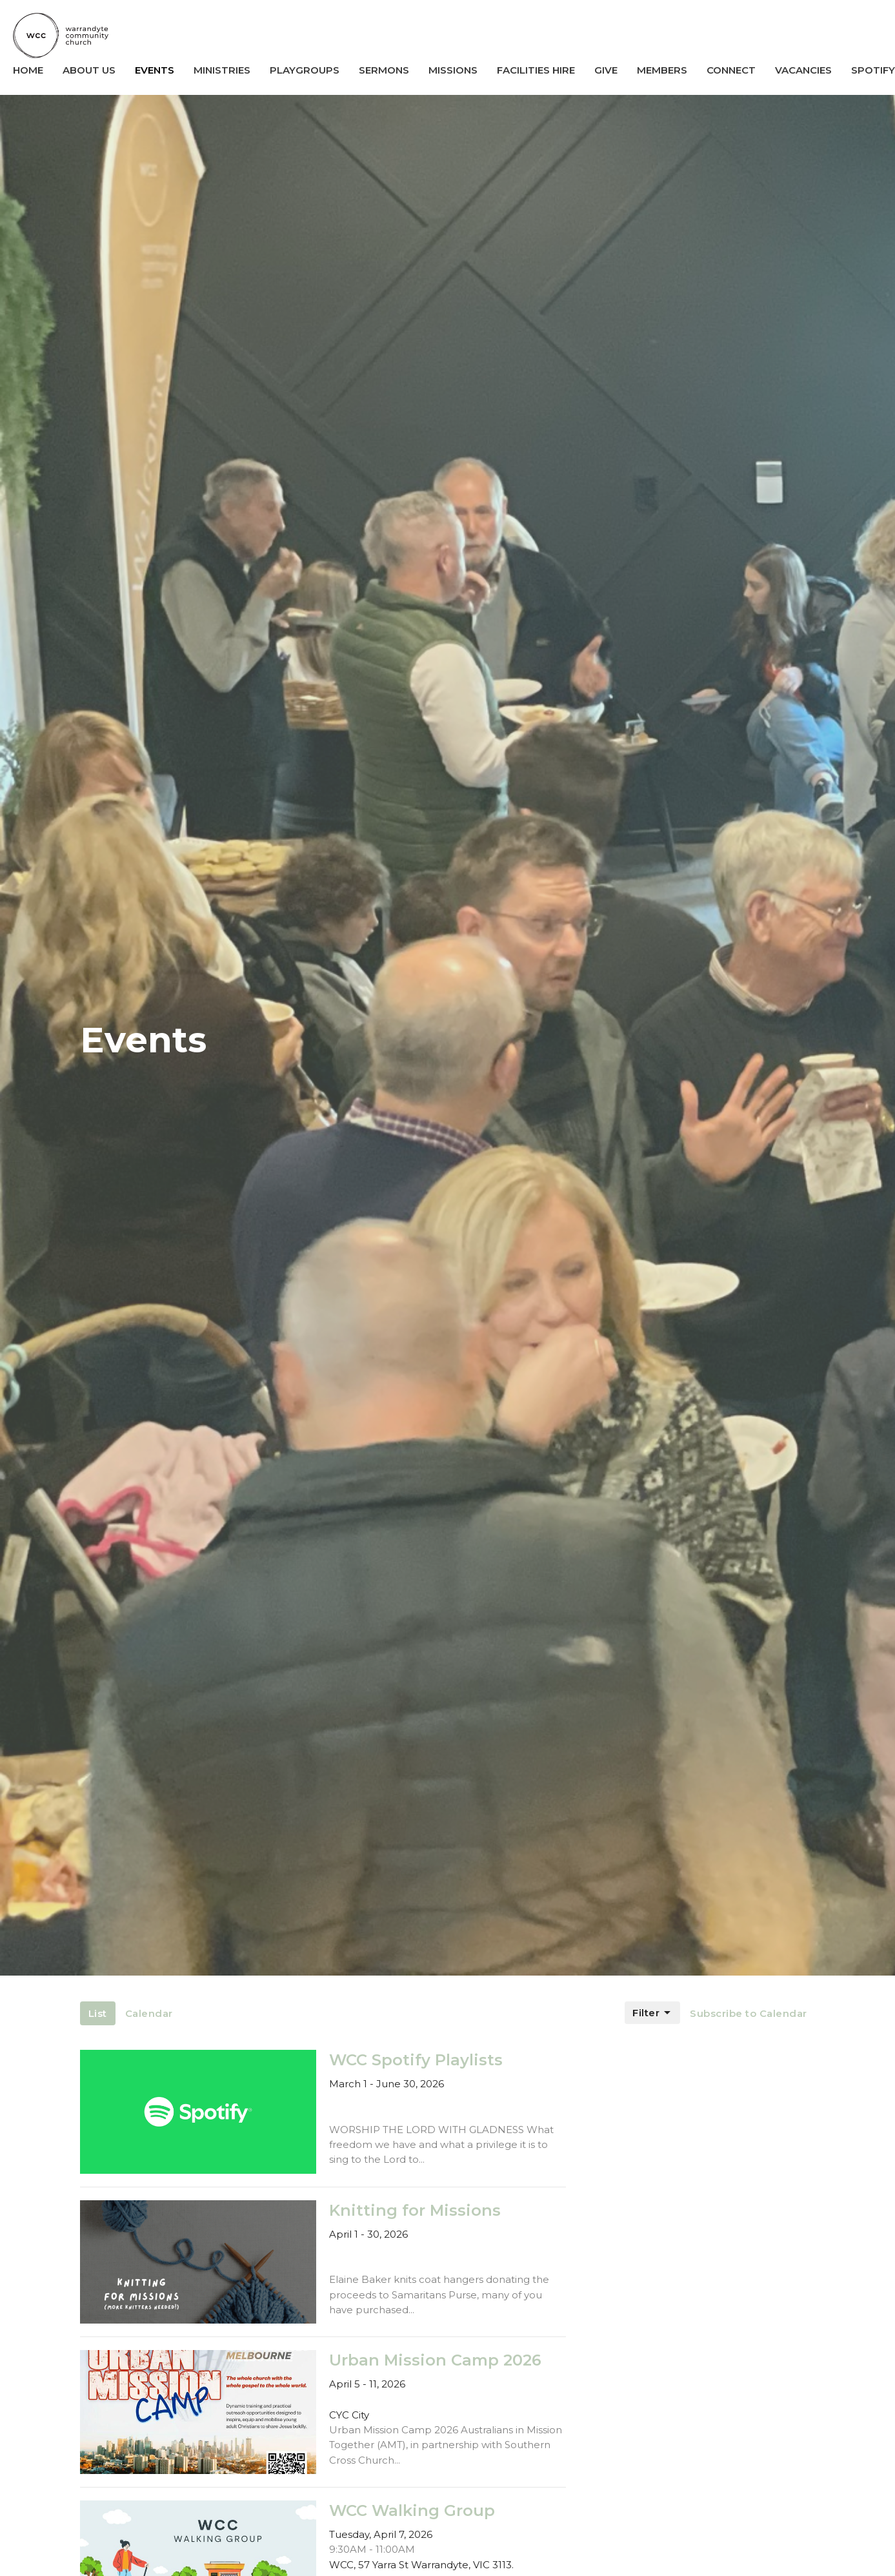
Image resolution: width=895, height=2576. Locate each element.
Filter (652, 2013)
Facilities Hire (536, 70)
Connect (731, 70)
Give (606, 70)
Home (28, 70)
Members (662, 70)
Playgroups (304, 70)
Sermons (384, 70)
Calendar (149, 2013)
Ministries (222, 70)
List (97, 2013)
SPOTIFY (873, 70)
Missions (453, 70)
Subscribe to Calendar (748, 2013)
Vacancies (803, 70)
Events (154, 70)
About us (89, 70)
